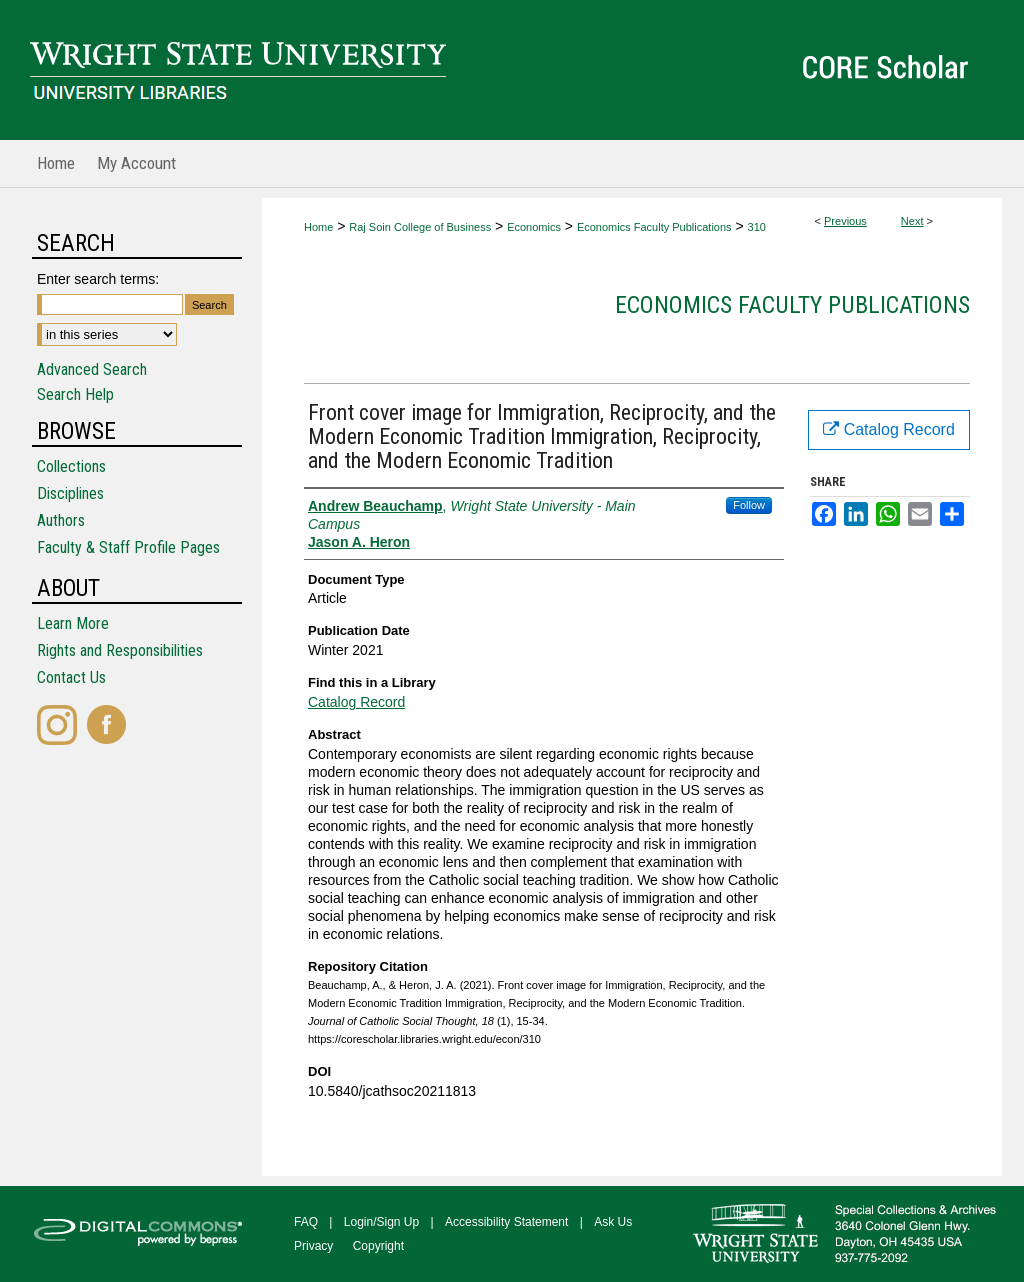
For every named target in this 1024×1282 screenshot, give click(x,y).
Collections (71, 466)
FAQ (306, 1222)
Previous (845, 221)
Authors (61, 520)
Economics (534, 227)
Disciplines (70, 493)
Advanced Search (92, 369)
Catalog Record (356, 702)
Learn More (73, 623)
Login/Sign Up (381, 1222)
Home (318, 227)
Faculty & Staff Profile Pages (128, 547)
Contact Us (71, 677)
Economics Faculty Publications (654, 227)
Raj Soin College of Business (420, 227)
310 (757, 227)
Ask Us (613, 1222)
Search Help (75, 394)
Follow (749, 505)
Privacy (313, 1246)
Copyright (378, 1246)
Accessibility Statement (506, 1222)
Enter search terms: (98, 279)
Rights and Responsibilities (120, 650)
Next (912, 221)
